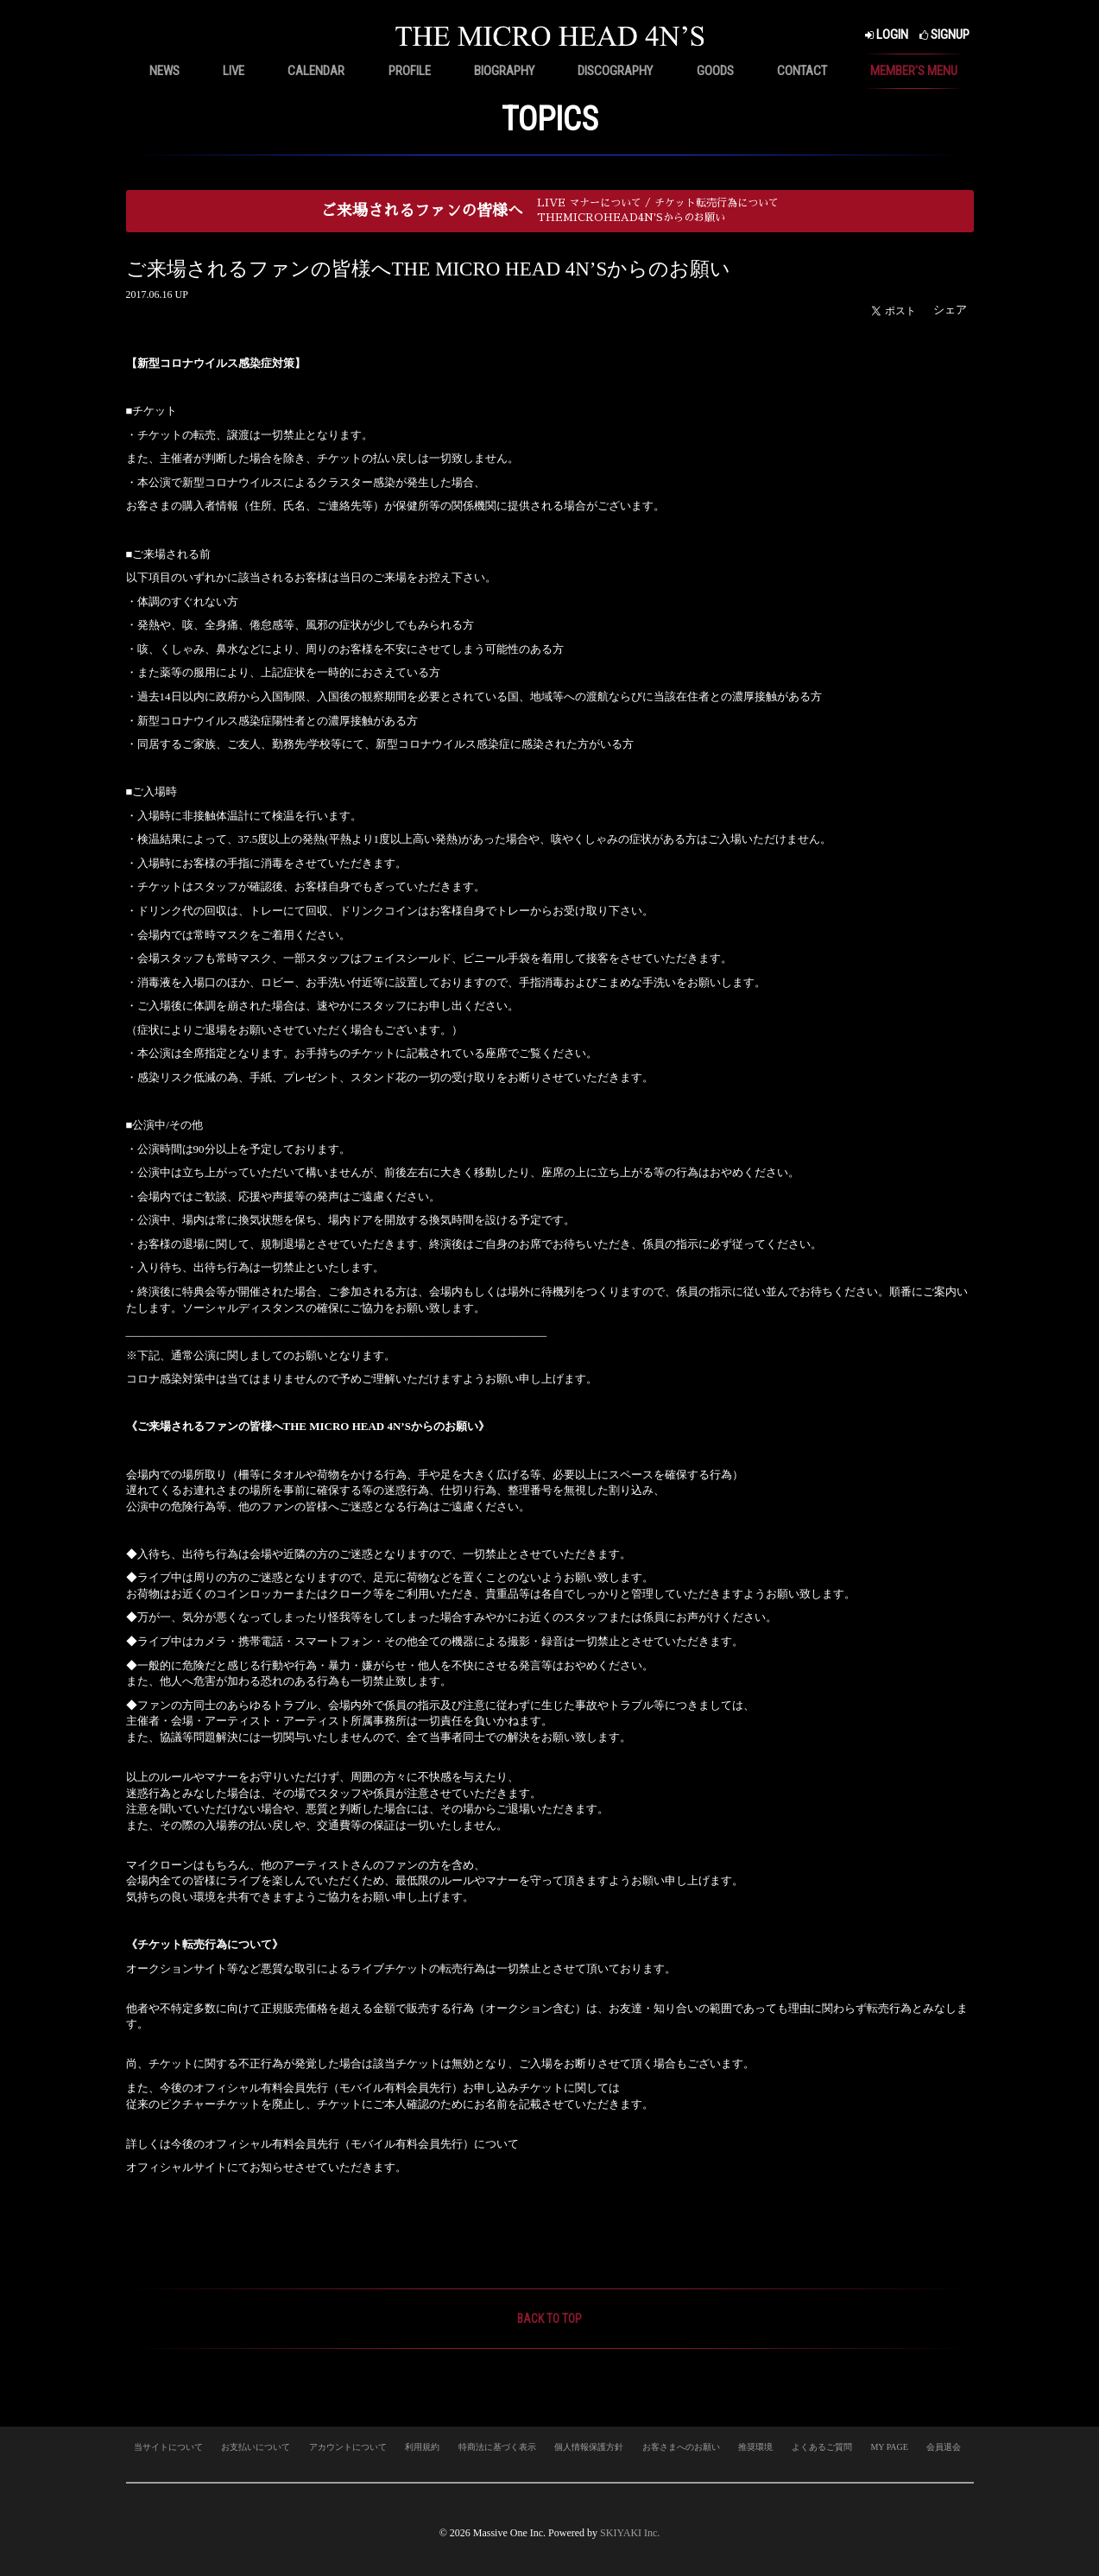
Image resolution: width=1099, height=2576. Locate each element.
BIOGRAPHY (504, 71)
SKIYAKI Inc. (630, 2533)
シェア (950, 309)
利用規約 (422, 2447)
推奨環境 (755, 2447)
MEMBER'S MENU (913, 71)
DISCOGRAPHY (615, 71)
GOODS (715, 71)
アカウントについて (348, 2447)
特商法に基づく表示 (497, 2447)
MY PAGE (888, 2447)
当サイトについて (168, 2447)
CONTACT (802, 71)
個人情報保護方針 (588, 2447)
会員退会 (943, 2447)
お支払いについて (255, 2447)
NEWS (164, 71)
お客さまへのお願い (681, 2447)
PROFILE (409, 71)
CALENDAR (315, 71)
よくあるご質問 (822, 2447)
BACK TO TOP (549, 2319)
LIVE (233, 71)
